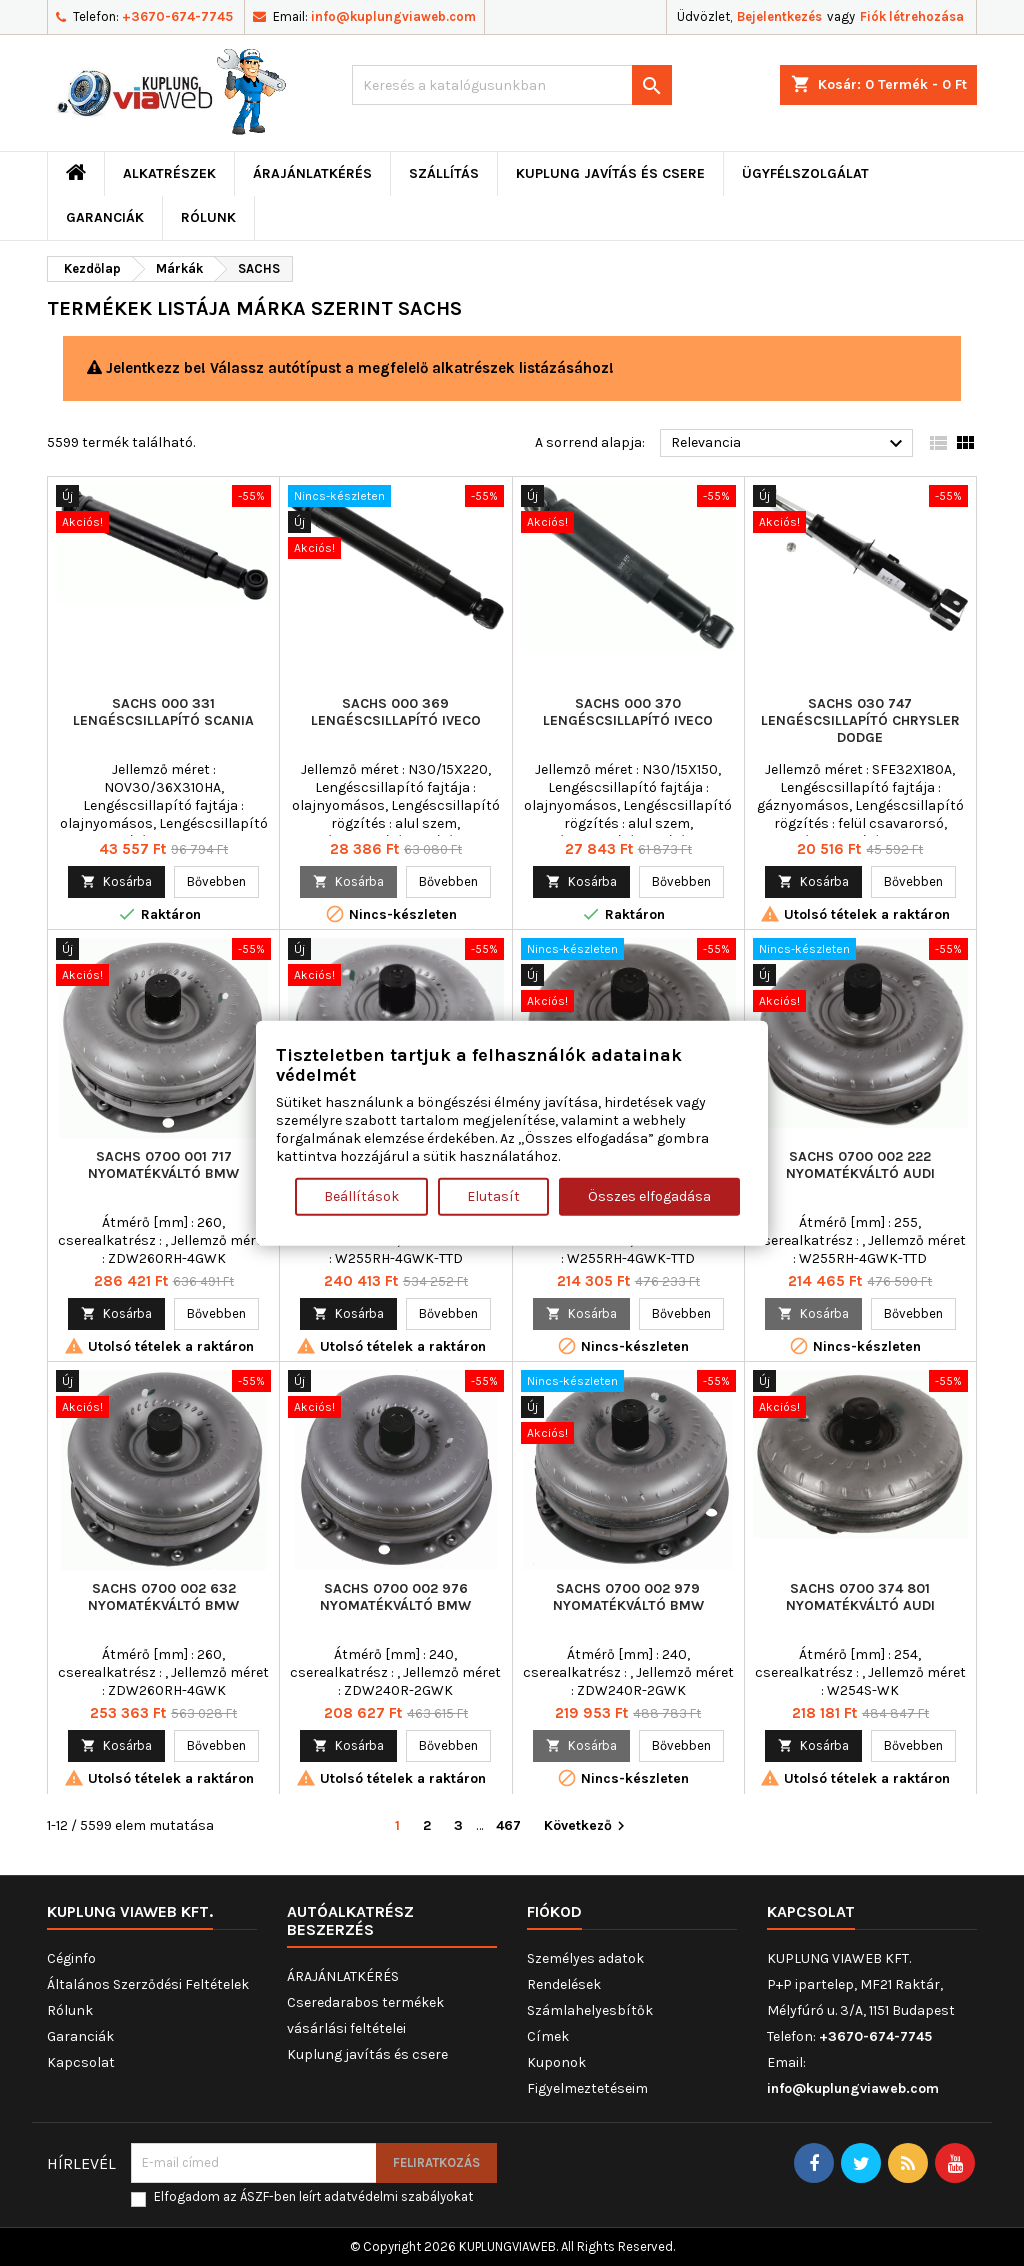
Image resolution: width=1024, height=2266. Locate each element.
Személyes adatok (585, 1958)
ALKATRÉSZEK (169, 173)
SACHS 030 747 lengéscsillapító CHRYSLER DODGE (860, 720)
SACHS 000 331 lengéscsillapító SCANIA (163, 712)
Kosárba (116, 881)
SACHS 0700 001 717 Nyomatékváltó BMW (163, 1165)
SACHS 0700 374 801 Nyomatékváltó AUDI (860, 1597)
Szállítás (444, 173)
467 (508, 1825)
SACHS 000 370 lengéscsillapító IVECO (628, 712)
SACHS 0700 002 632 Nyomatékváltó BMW (163, 1597)
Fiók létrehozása (912, 16)
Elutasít (493, 1195)
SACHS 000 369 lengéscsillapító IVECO (396, 712)
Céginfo (71, 1958)
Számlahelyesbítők (590, 2010)
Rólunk (208, 217)
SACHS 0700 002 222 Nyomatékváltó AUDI (860, 1165)
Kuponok (556, 2062)
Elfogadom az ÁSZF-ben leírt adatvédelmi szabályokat (313, 2196)
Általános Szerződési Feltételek (148, 1984)
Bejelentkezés (779, 16)
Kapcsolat (81, 2062)
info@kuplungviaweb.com (393, 16)
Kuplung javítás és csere (610, 173)
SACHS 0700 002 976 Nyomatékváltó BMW (395, 1597)
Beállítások (361, 1195)
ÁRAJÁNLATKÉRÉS (312, 173)
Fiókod (554, 1911)
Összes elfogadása (649, 1195)
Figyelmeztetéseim (587, 2088)
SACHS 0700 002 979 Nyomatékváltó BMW (628, 1597)
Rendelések (564, 1984)
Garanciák (105, 217)
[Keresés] (512, 85)
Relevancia (789, 444)
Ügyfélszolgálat (805, 173)
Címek (548, 2036)
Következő (587, 1826)
